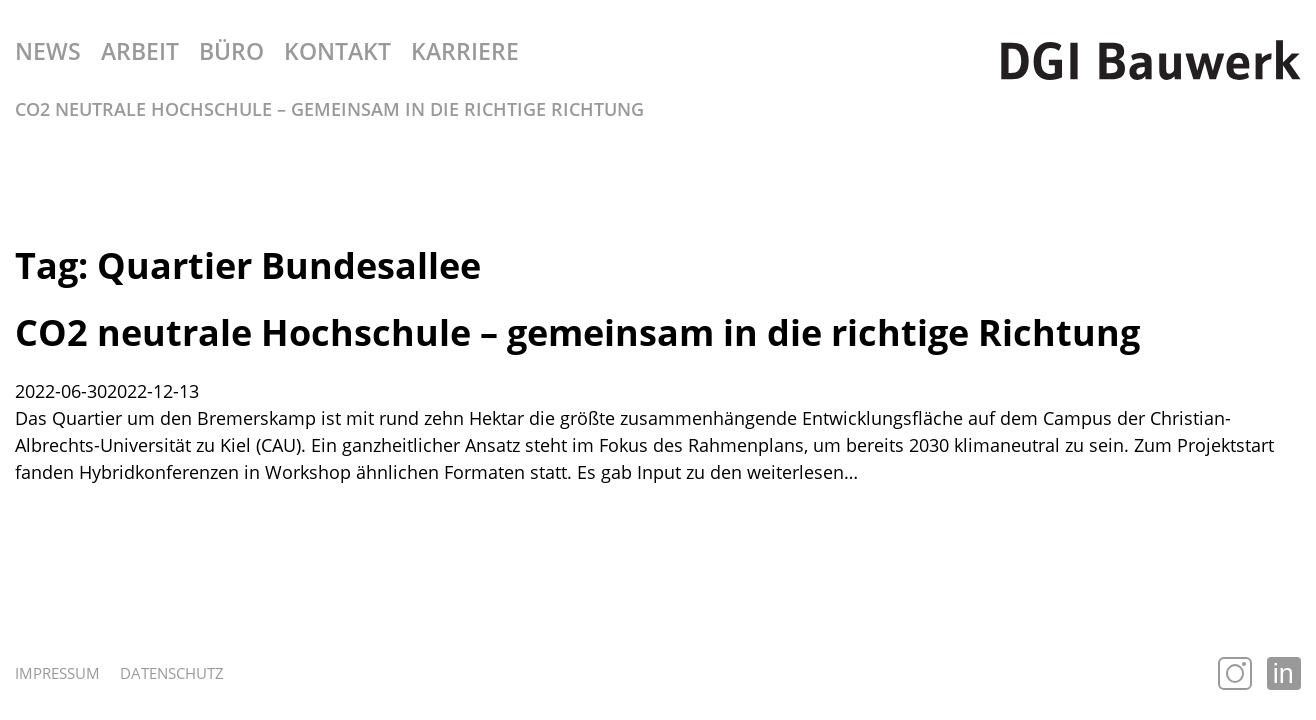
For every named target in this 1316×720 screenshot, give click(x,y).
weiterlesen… (802, 472)
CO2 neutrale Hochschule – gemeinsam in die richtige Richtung (577, 332)
